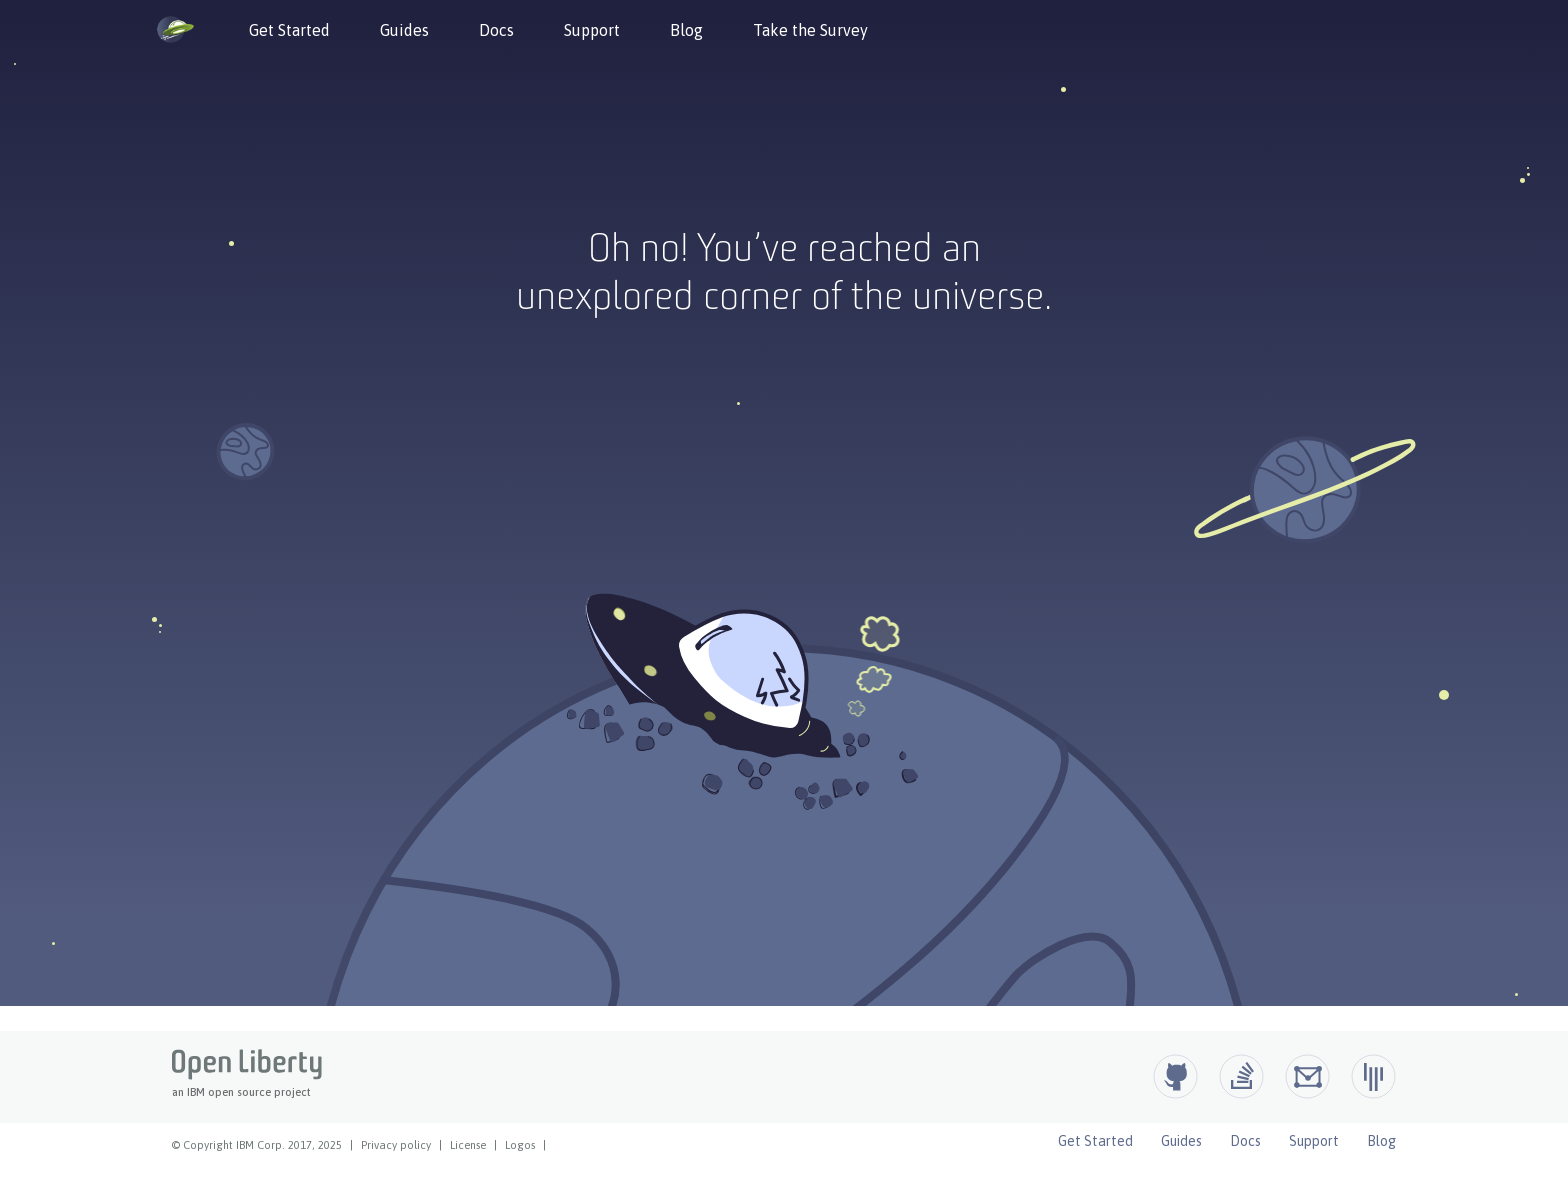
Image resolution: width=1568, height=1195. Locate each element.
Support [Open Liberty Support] (1314, 1141)
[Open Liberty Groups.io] (1307, 1076)
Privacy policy (396, 1145)
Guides (404, 30)
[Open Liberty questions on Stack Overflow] (1241, 1076)
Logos (520, 1145)
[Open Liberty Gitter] (1373, 1076)
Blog (686, 30)
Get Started (289, 30)
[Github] (1175, 1076)
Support (592, 30)
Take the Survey (810, 30)
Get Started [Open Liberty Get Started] (1095, 1141)
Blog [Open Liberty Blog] (1381, 1141)
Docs (496, 30)
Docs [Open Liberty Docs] (1245, 1141)
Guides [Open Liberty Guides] (1181, 1141)
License (468, 1145)
